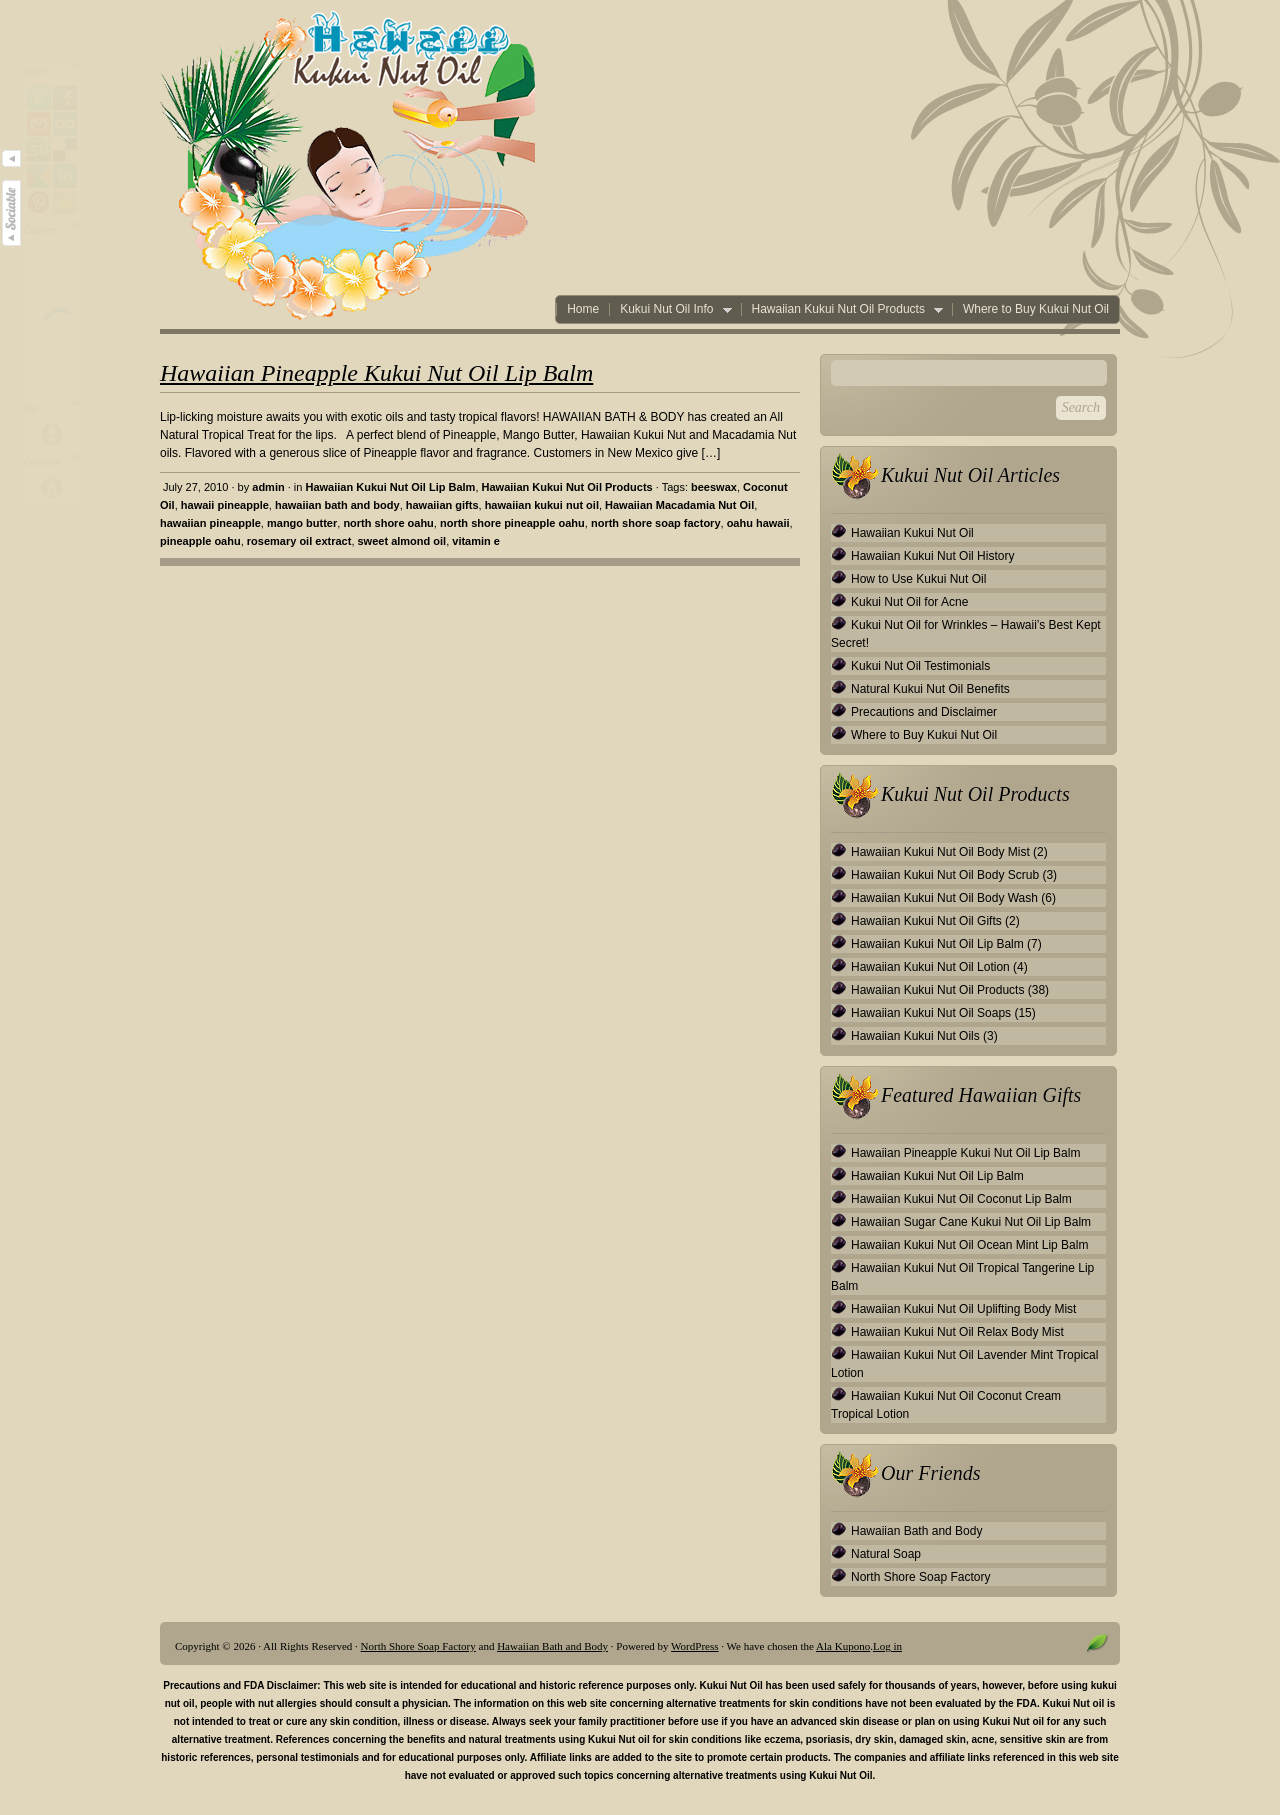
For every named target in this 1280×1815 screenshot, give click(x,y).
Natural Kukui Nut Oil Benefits (930, 689)
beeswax (714, 487)
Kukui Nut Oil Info (670, 309)
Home (583, 309)
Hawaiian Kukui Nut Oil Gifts (926, 921)
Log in (887, 1646)
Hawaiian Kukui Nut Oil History (932, 556)
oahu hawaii (758, 523)
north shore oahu (388, 523)
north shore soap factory (656, 523)
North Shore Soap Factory (920, 1577)
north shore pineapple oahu (512, 523)
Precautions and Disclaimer (924, 712)
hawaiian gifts (442, 505)
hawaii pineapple (225, 505)
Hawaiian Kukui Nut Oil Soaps (931, 1013)
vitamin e (476, 541)
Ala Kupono (843, 1646)
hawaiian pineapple (210, 523)
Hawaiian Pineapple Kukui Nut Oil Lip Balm (376, 373)
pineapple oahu (200, 541)
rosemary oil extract (299, 541)
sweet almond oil (402, 541)
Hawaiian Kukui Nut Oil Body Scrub (945, 875)
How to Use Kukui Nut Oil (918, 579)
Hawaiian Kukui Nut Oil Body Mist (940, 852)
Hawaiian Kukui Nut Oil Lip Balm (390, 487)
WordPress (694, 1646)
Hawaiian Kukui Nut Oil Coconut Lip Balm (961, 1199)
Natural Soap (886, 1554)
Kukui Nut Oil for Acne (909, 602)
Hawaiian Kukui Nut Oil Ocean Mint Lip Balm (969, 1245)
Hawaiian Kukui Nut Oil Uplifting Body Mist (963, 1309)
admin (268, 487)
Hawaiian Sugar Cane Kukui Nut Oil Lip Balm (971, 1222)
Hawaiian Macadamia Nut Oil (679, 505)
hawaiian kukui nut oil (542, 505)
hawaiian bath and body (337, 505)
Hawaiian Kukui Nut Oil (912, 533)
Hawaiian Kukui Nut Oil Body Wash (944, 898)
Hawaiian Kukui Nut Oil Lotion (930, 967)
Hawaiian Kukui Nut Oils (915, 1036)
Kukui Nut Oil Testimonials (920, 666)
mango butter (302, 523)
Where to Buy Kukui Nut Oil (1036, 309)
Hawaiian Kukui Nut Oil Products (842, 309)
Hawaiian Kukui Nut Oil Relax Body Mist (957, 1332)
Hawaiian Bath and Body (916, 1531)
